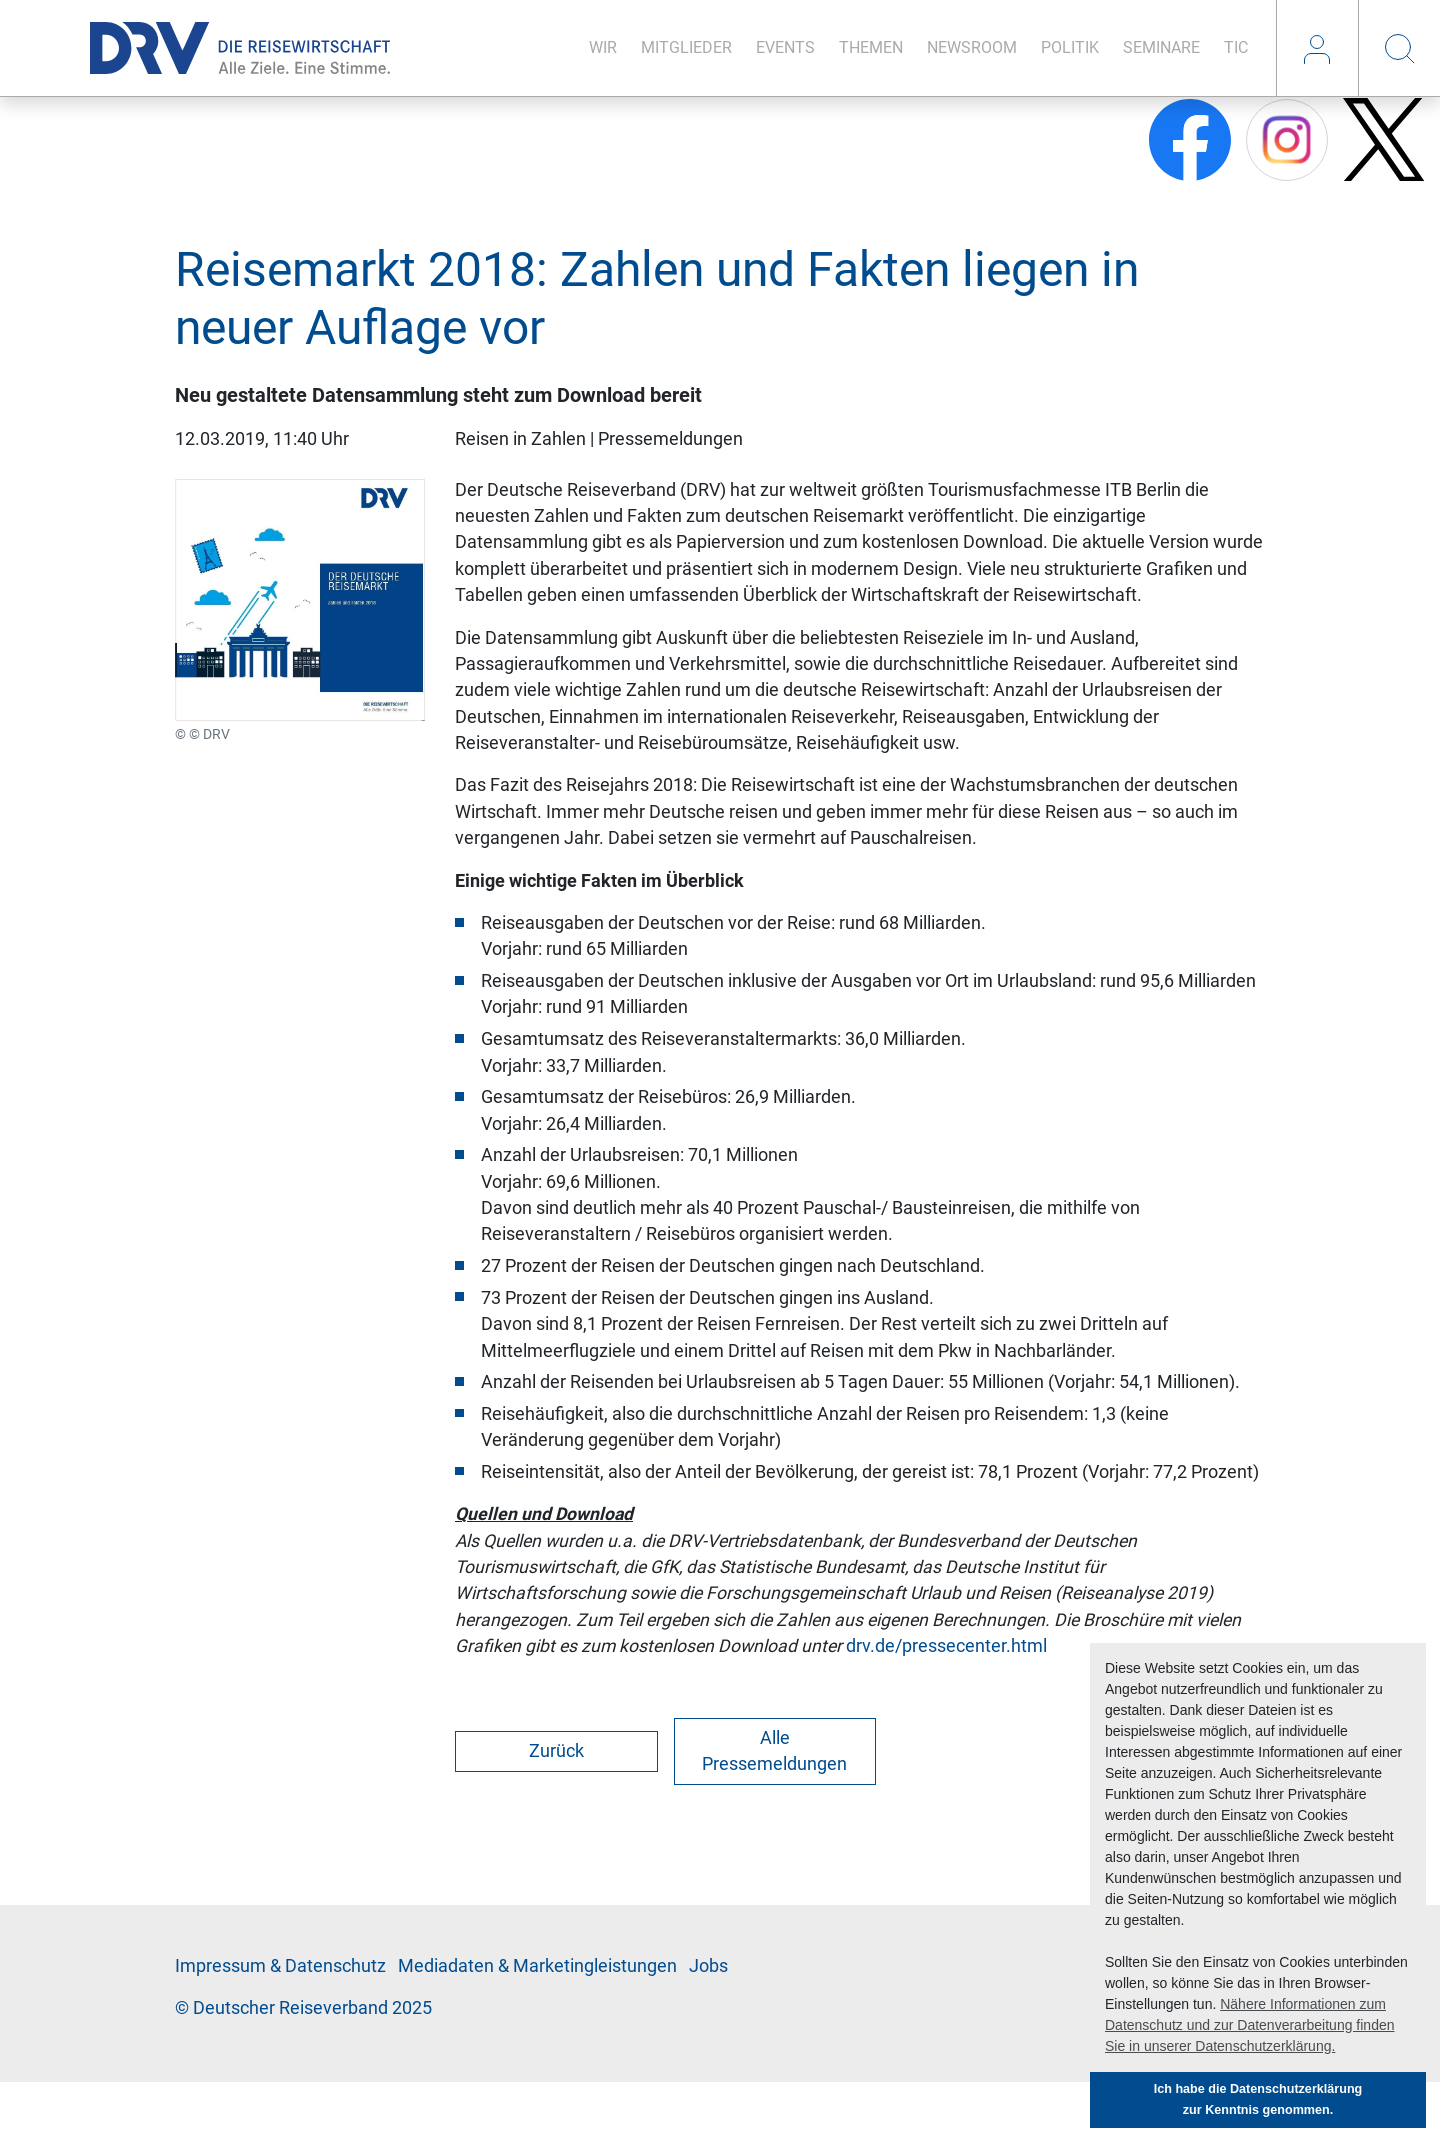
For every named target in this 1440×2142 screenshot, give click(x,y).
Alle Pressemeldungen (774, 1751)
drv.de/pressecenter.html (946, 1646)
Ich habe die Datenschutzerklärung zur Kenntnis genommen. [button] (1258, 2099)
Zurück (556, 1751)
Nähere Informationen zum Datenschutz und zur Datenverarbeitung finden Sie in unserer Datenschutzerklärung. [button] (1250, 2025)
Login (1317, 48)
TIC (1236, 47)
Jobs (708, 1966)
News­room (972, 47)
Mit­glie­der (686, 47)
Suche (1399, 48)
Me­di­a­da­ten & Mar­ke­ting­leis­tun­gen (537, 1966)
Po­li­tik (1070, 47)
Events (785, 47)
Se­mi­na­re (1161, 47)
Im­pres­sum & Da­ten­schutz (280, 1966)
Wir (603, 47)
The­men (871, 47)
